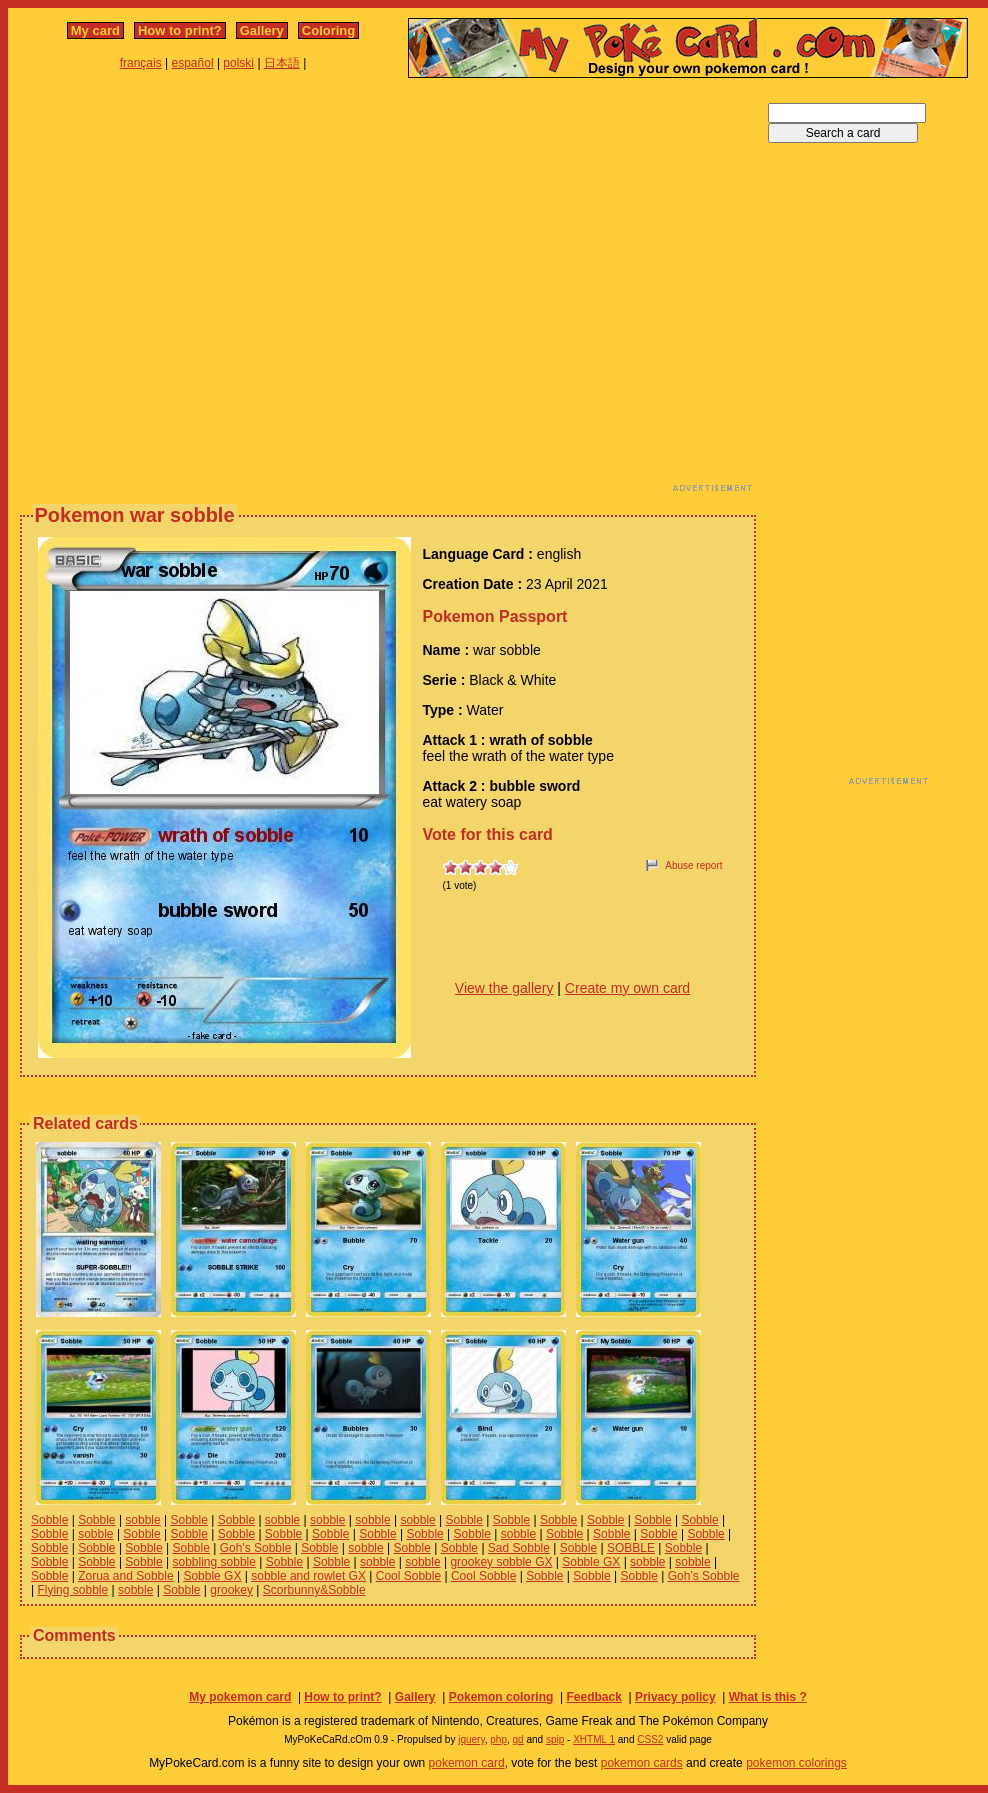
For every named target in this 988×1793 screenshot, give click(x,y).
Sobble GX (591, 1562)
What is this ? (768, 1697)
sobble (142, 1520)
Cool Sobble (408, 1576)
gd (518, 1739)
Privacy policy (675, 1697)
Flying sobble (72, 1590)
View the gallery (504, 988)
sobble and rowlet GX (308, 1576)
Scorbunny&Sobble (314, 1590)
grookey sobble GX (501, 1562)
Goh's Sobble (256, 1548)
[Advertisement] (187, 290)
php (498, 1739)
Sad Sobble (519, 1548)
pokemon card (467, 1763)
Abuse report (693, 865)
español (193, 63)
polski (238, 63)
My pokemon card (240, 1697)
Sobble (49, 1520)
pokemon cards (642, 1763)
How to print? (180, 30)
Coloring (328, 30)
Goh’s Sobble (704, 1576)
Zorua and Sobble (125, 1576)
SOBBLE (631, 1548)
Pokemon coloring (501, 1697)
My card (95, 30)
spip (555, 1739)
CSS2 (650, 1739)
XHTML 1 (594, 1739)
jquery (471, 1739)
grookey (231, 1590)
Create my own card (627, 988)
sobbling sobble (214, 1562)
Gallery (262, 30)
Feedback (593, 1697)
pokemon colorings (796, 1763)
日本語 (282, 63)
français (141, 63)
